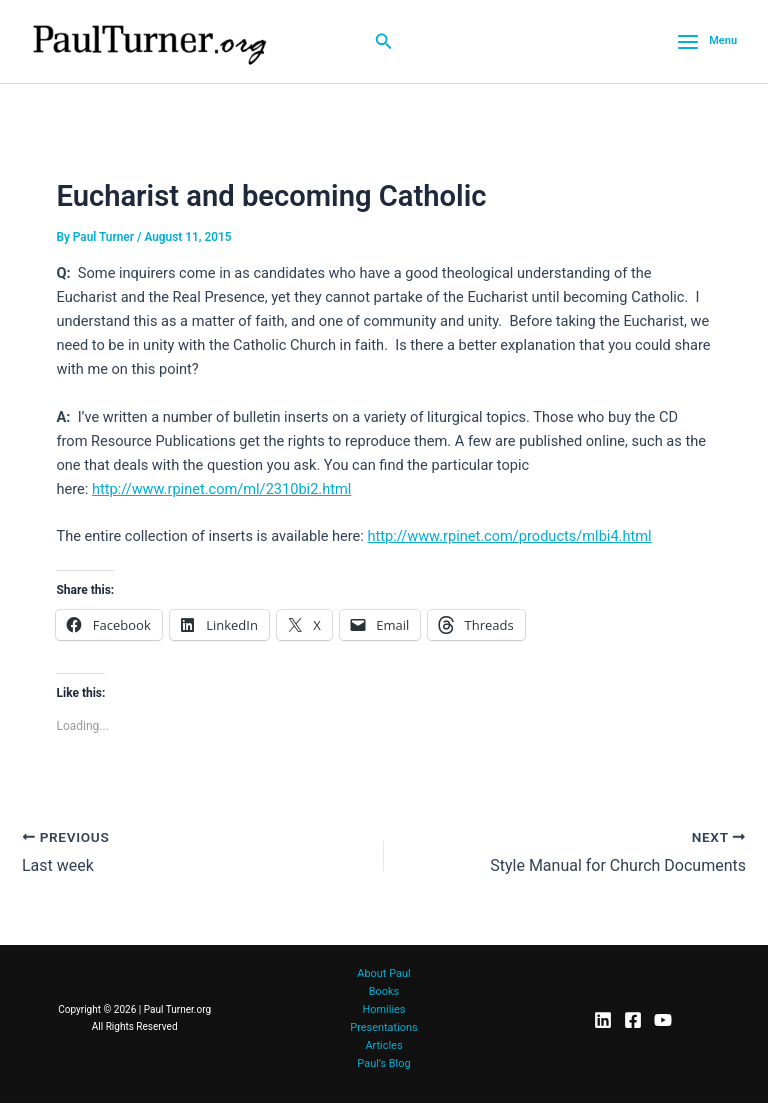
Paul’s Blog (383, 1063)
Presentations (383, 1027)
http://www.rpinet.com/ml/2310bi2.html (221, 489)
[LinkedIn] (603, 1020)
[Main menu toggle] (707, 42)
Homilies (383, 1009)
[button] (384, 41)
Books (384, 991)
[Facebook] (633, 1020)
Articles (383, 1045)
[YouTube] (663, 1020)
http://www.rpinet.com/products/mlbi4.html (509, 536)
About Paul (383, 973)
